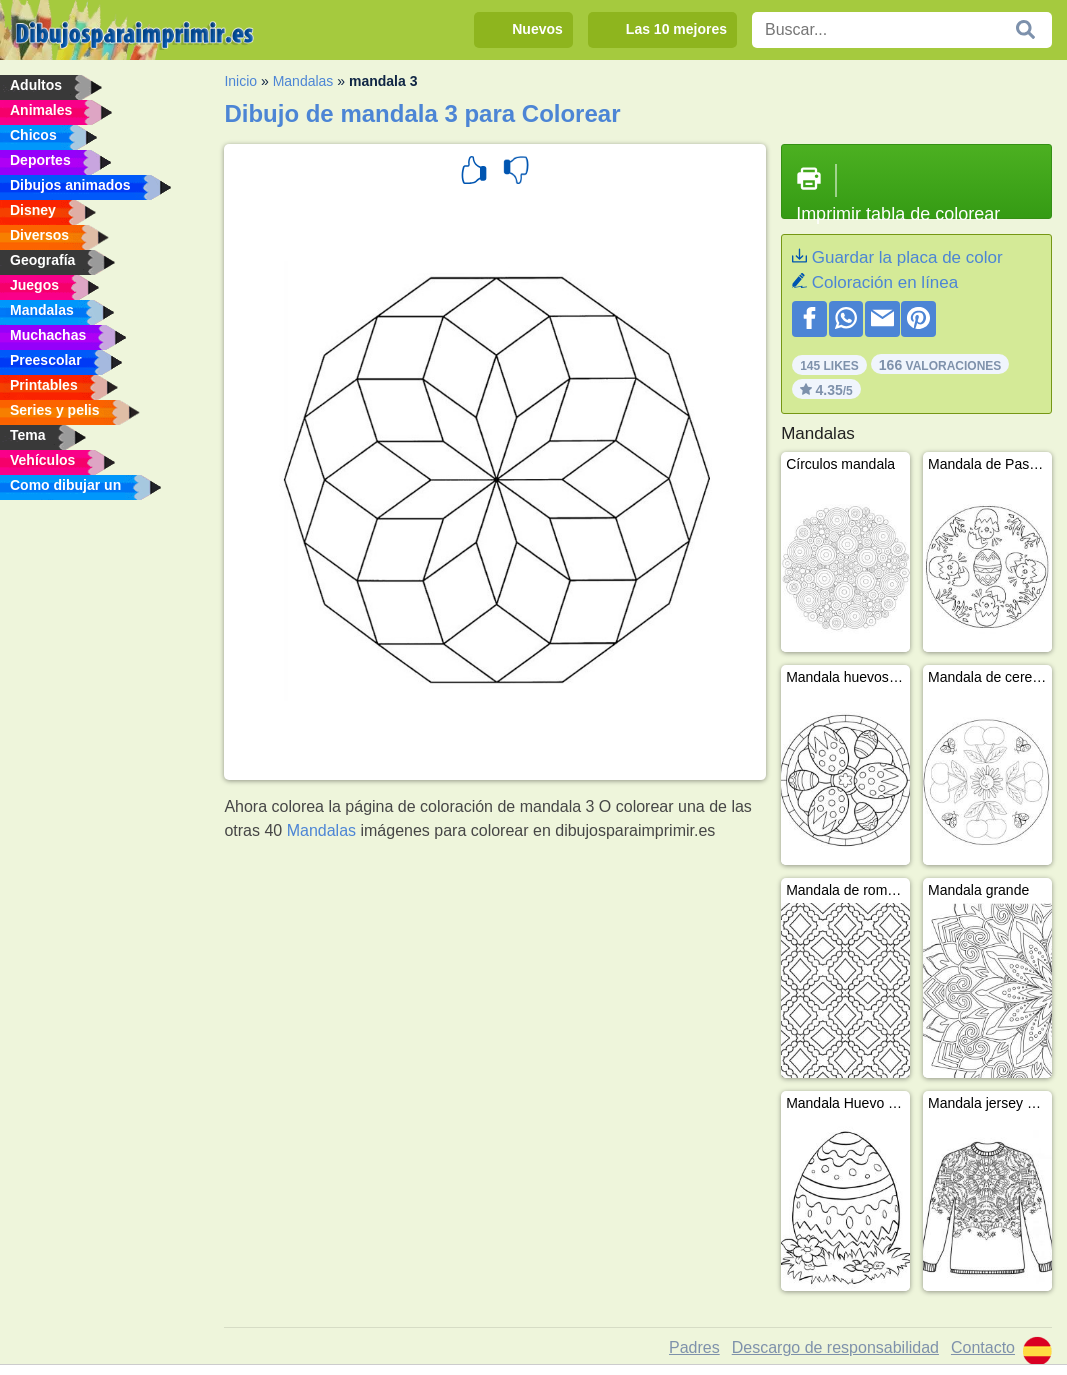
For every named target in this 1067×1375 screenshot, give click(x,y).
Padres (694, 1347)
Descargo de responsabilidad (835, 1347)
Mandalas (303, 81)
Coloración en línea (885, 282)
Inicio (240, 81)
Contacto (983, 1347)
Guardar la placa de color (907, 257)
